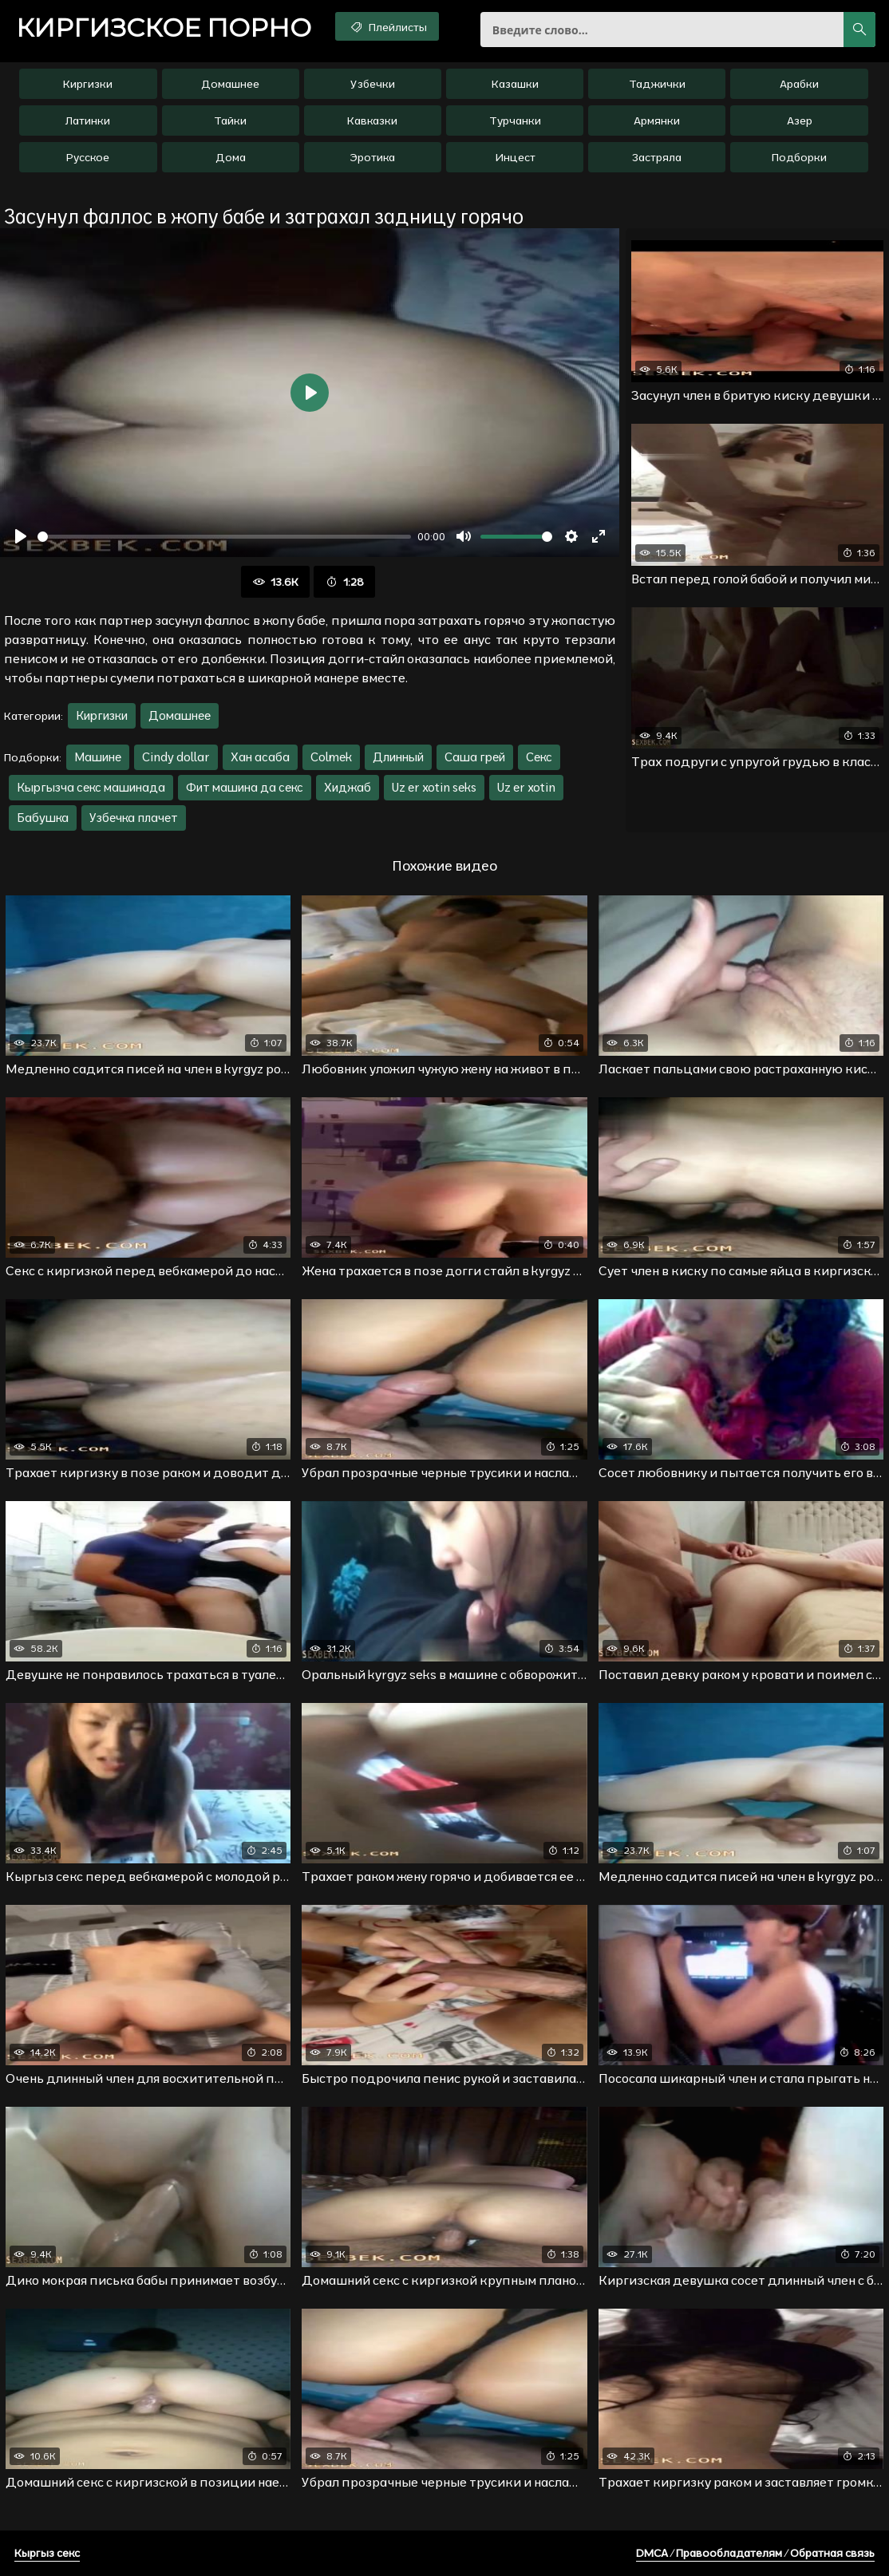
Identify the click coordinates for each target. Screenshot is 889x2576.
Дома (230, 157)
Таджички (657, 84)
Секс (539, 757)
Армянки (657, 120)
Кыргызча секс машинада (91, 787)
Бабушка (43, 817)
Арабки (799, 84)
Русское (87, 157)
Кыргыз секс (47, 2553)
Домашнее (230, 84)
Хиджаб (347, 787)
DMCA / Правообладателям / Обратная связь (755, 2553)
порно (163, 28)
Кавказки (372, 120)
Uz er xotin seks (434, 787)
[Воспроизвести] (21, 536)
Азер (799, 120)
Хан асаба (260, 757)
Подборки (799, 157)
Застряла (657, 157)
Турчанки (515, 120)
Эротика (372, 157)
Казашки (515, 84)
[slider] (224, 536)
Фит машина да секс (244, 787)
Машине (97, 757)
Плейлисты (387, 26)
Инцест (515, 157)
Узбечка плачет (133, 817)
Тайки (230, 120)
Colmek (331, 757)
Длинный (398, 757)
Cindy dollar (176, 757)
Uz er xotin (526, 787)
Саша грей (474, 757)
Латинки (87, 120)
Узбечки (372, 84)
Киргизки (88, 84)
